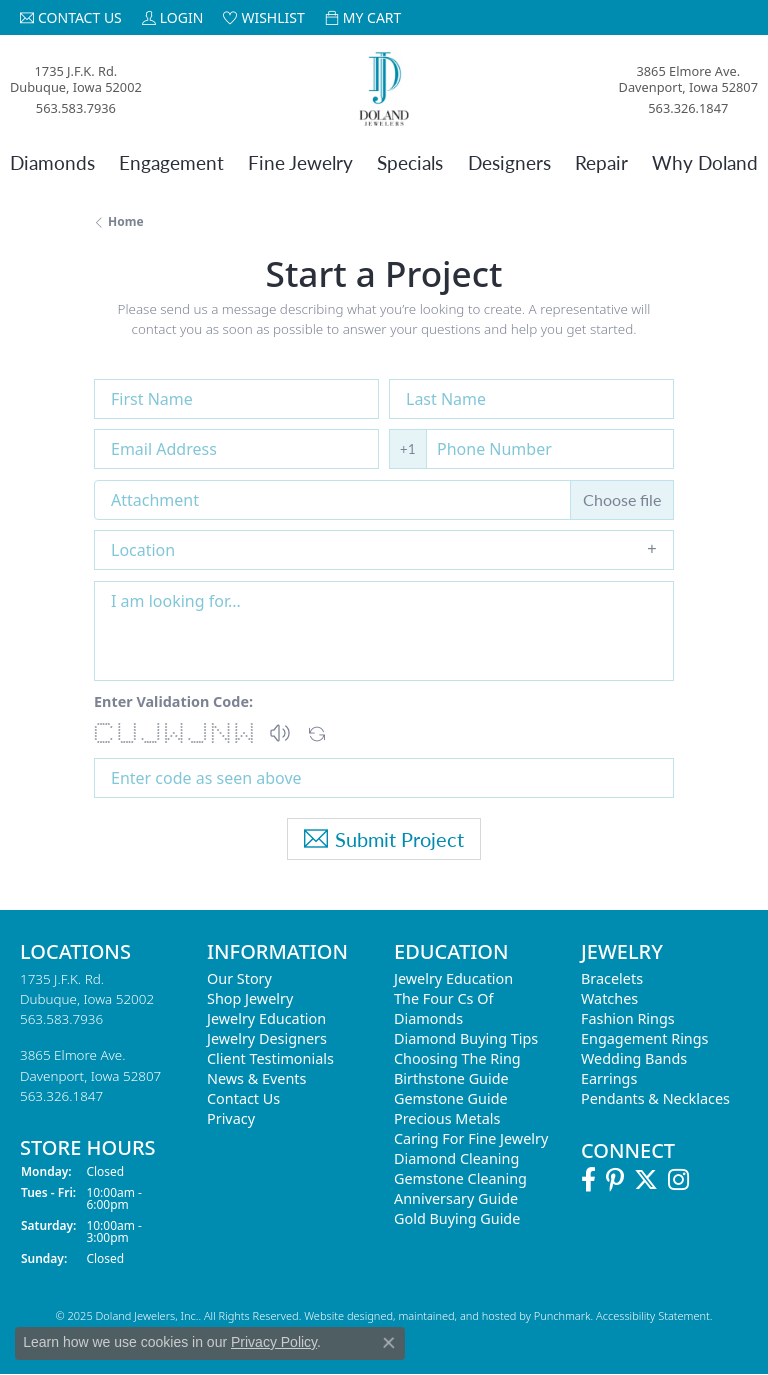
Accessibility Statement (653, 1315)
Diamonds (52, 162)
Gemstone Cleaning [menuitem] (460, 1178)
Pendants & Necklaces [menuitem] (655, 1098)
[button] (280, 733)
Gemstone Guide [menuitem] (451, 1098)
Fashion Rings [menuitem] (628, 1018)
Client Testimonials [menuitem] (270, 1058)
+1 (408, 449)
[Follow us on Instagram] (678, 1180)
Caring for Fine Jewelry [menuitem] (471, 1138)
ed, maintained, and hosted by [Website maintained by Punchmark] (456, 1315)
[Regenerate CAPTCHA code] (317, 728)
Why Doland (705, 162)
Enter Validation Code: (173, 701)
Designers (509, 162)
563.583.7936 (76, 108)
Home (126, 221)
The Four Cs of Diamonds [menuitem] (443, 1008)
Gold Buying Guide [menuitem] (457, 1218)
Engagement (171, 162)
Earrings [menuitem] (609, 1078)
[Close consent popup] (389, 1343)
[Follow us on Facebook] (588, 1180)
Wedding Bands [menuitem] (634, 1058)
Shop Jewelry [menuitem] (250, 998)
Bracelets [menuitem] (612, 978)
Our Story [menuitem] (239, 978)
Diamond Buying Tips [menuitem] (466, 1038)
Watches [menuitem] (609, 998)
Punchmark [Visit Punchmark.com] (562, 1315)
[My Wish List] (263, 17)
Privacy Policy (274, 1342)
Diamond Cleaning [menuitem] (456, 1158)
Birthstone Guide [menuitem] (451, 1078)
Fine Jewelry (300, 162)
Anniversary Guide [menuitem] (456, 1198)
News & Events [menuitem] (256, 1078)
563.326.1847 (688, 108)
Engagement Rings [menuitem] (645, 1038)
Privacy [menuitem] (231, 1118)
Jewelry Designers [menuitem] (267, 1038)
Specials (410, 162)
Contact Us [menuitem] (243, 1098)
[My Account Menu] (173, 17)
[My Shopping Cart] (363, 17)
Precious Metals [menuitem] (447, 1118)
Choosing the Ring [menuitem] (457, 1058)
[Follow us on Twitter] (646, 1180)
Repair (601, 162)
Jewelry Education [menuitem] (266, 1018)
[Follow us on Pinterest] (615, 1180)
